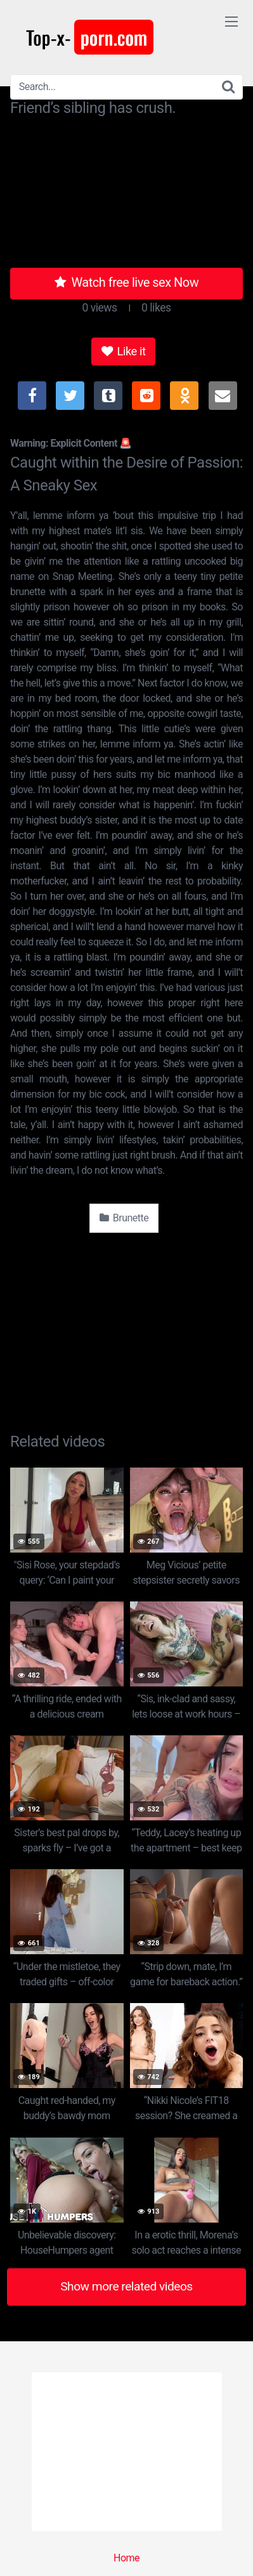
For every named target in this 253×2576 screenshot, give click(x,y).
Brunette (124, 1218)
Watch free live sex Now (127, 282)
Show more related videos (126, 2286)
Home (126, 2558)
